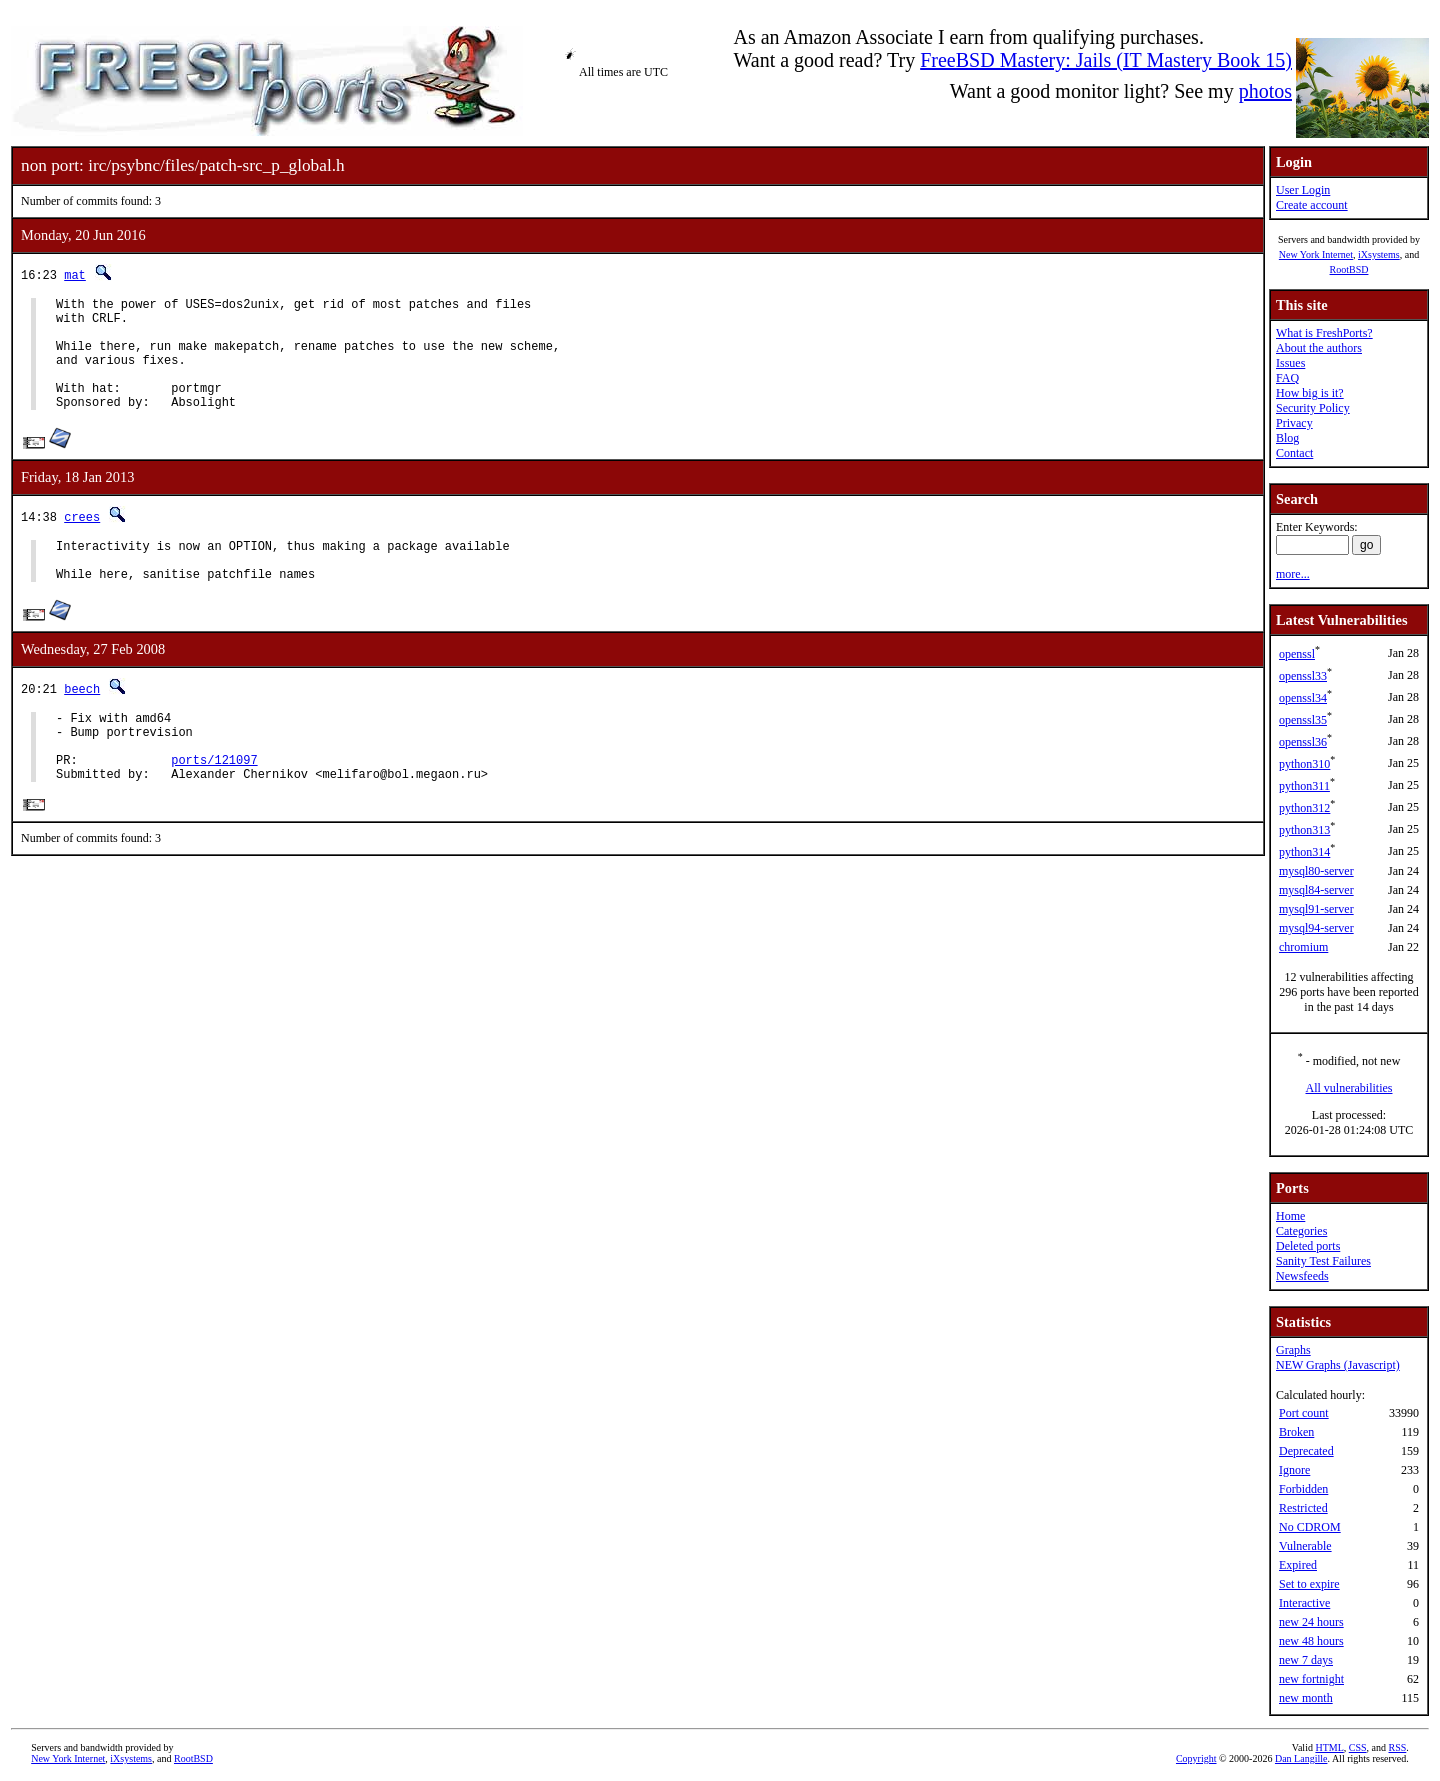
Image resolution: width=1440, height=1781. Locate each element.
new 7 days (1306, 1660)
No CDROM (1310, 1527)
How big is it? (1310, 393)
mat (75, 274)
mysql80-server (1316, 871)
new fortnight (1311, 1679)
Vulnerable (1305, 1546)
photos (1265, 91)
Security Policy (1313, 408)
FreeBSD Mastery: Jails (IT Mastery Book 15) (1106, 60)
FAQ (1287, 378)
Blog (1287, 438)
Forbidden (1303, 1489)
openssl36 (1303, 742)
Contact (1294, 453)
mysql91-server (1316, 909)
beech (82, 721)
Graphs (1293, 1350)
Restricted (1303, 1508)
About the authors (1319, 348)
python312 (1304, 808)
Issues (1290, 363)
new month (1306, 1698)
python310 (1304, 764)
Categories (1301, 1231)
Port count (1304, 1413)
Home (1290, 1216)
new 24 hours (1311, 1622)
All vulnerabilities (1349, 1088)
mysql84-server (1316, 890)
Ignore (1294, 1470)
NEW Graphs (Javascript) (1338, 1365)
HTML (1329, 1747)
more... (1293, 574)
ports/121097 (214, 804)
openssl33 (1303, 676)
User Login (1303, 190)
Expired (1298, 1565)
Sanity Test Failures (1323, 1261)
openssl (1297, 654)
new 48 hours (1311, 1641)
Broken (1296, 1432)
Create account (1312, 205)
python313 (1304, 830)
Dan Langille (1301, 1758)
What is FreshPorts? (1324, 333)
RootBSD (1349, 269)
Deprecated (1306, 1451)
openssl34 (1303, 698)
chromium (1303, 947)
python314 (1304, 852)
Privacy (1294, 423)
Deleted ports (1308, 1246)
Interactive (1304, 1603)
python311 (1304, 786)
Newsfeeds (1302, 1276)
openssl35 (1303, 720)
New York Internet (1316, 254)
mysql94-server (1316, 928)
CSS (1358, 1747)
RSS (1398, 1747)
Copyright (1196, 1758)
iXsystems (1379, 254)
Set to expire (1309, 1584)
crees (82, 540)
